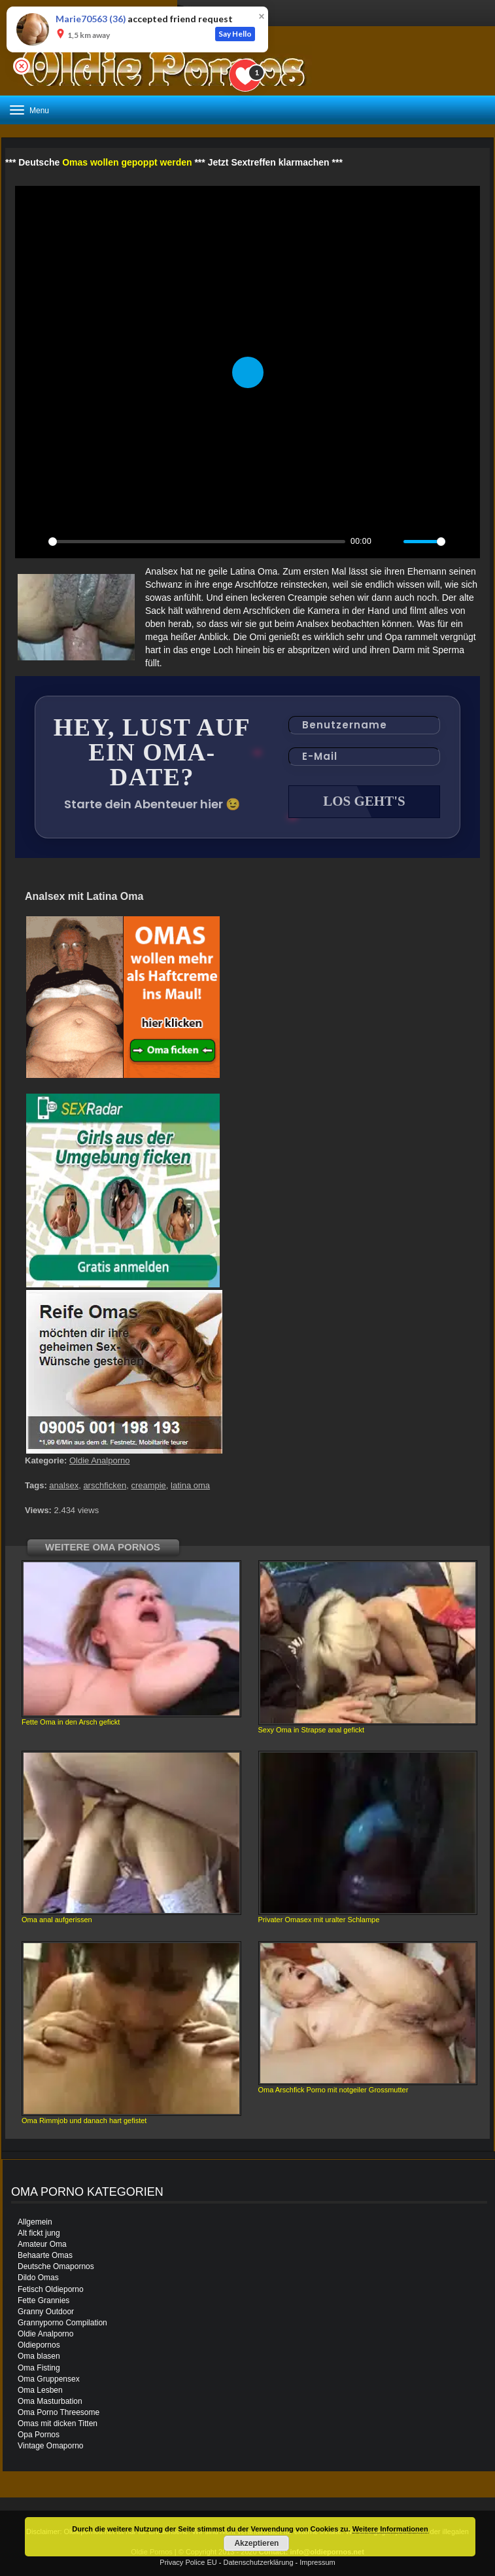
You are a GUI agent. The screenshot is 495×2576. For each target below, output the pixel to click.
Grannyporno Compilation (62, 2322)
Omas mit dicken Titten (57, 2423)
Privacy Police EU (188, 2562)
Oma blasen (39, 2356)
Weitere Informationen (390, 2529)
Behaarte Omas (45, 2255)
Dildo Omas (38, 2277)
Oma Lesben (40, 2390)
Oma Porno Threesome (58, 2412)
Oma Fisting (39, 2367)
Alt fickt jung (39, 2233)
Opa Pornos (39, 2434)
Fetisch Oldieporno (51, 2289)
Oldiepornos (39, 2345)
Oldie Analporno (99, 1460)
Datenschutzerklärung (259, 2562)
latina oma (190, 1485)
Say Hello (235, 34)
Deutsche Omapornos (56, 2266)
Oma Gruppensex (49, 2379)
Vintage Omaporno (51, 2445)
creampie (148, 1485)
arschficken (104, 1485)
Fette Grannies (43, 2300)
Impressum (317, 2562)
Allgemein (35, 2222)
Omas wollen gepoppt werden (127, 162)
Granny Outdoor (46, 2311)
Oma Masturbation (50, 2401)
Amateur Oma (42, 2244)
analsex (63, 1485)
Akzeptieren (256, 2543)
